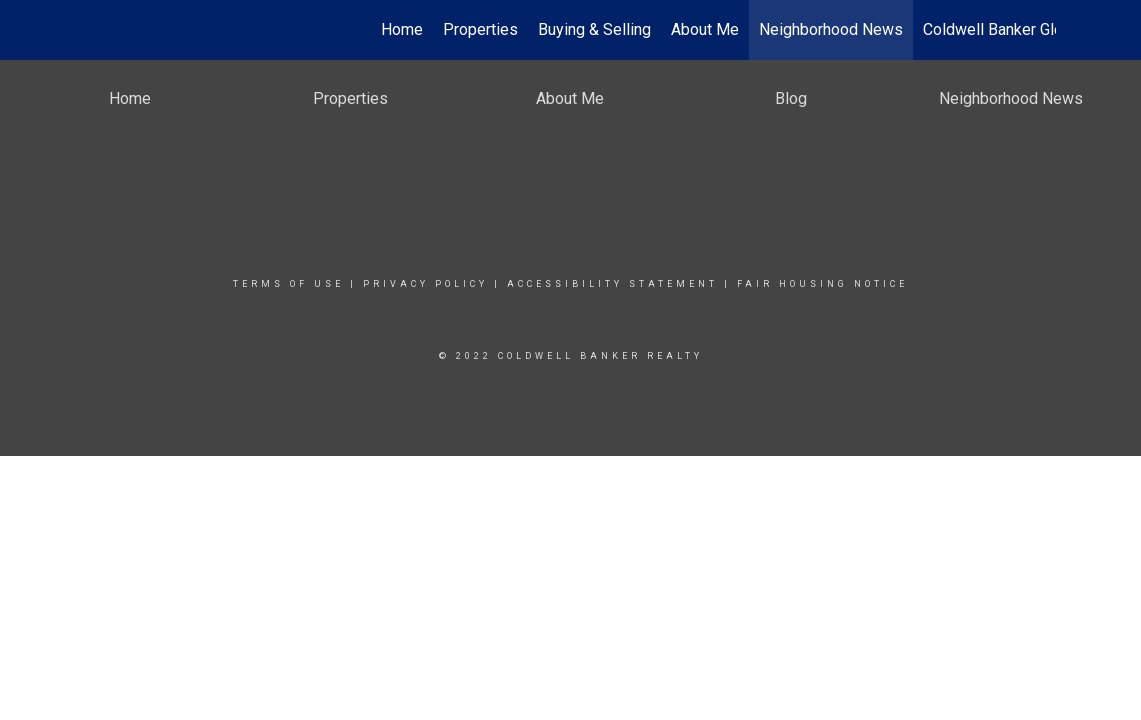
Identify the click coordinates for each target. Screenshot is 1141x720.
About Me (705, 29)
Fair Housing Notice (822, 284)
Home (402, 29)
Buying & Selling (594, 29)
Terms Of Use (288, 284)
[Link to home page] (96, 30)
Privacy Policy (425, 284)
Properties (480, 29)
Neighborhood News (831, 29)
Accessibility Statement (612, 284)
